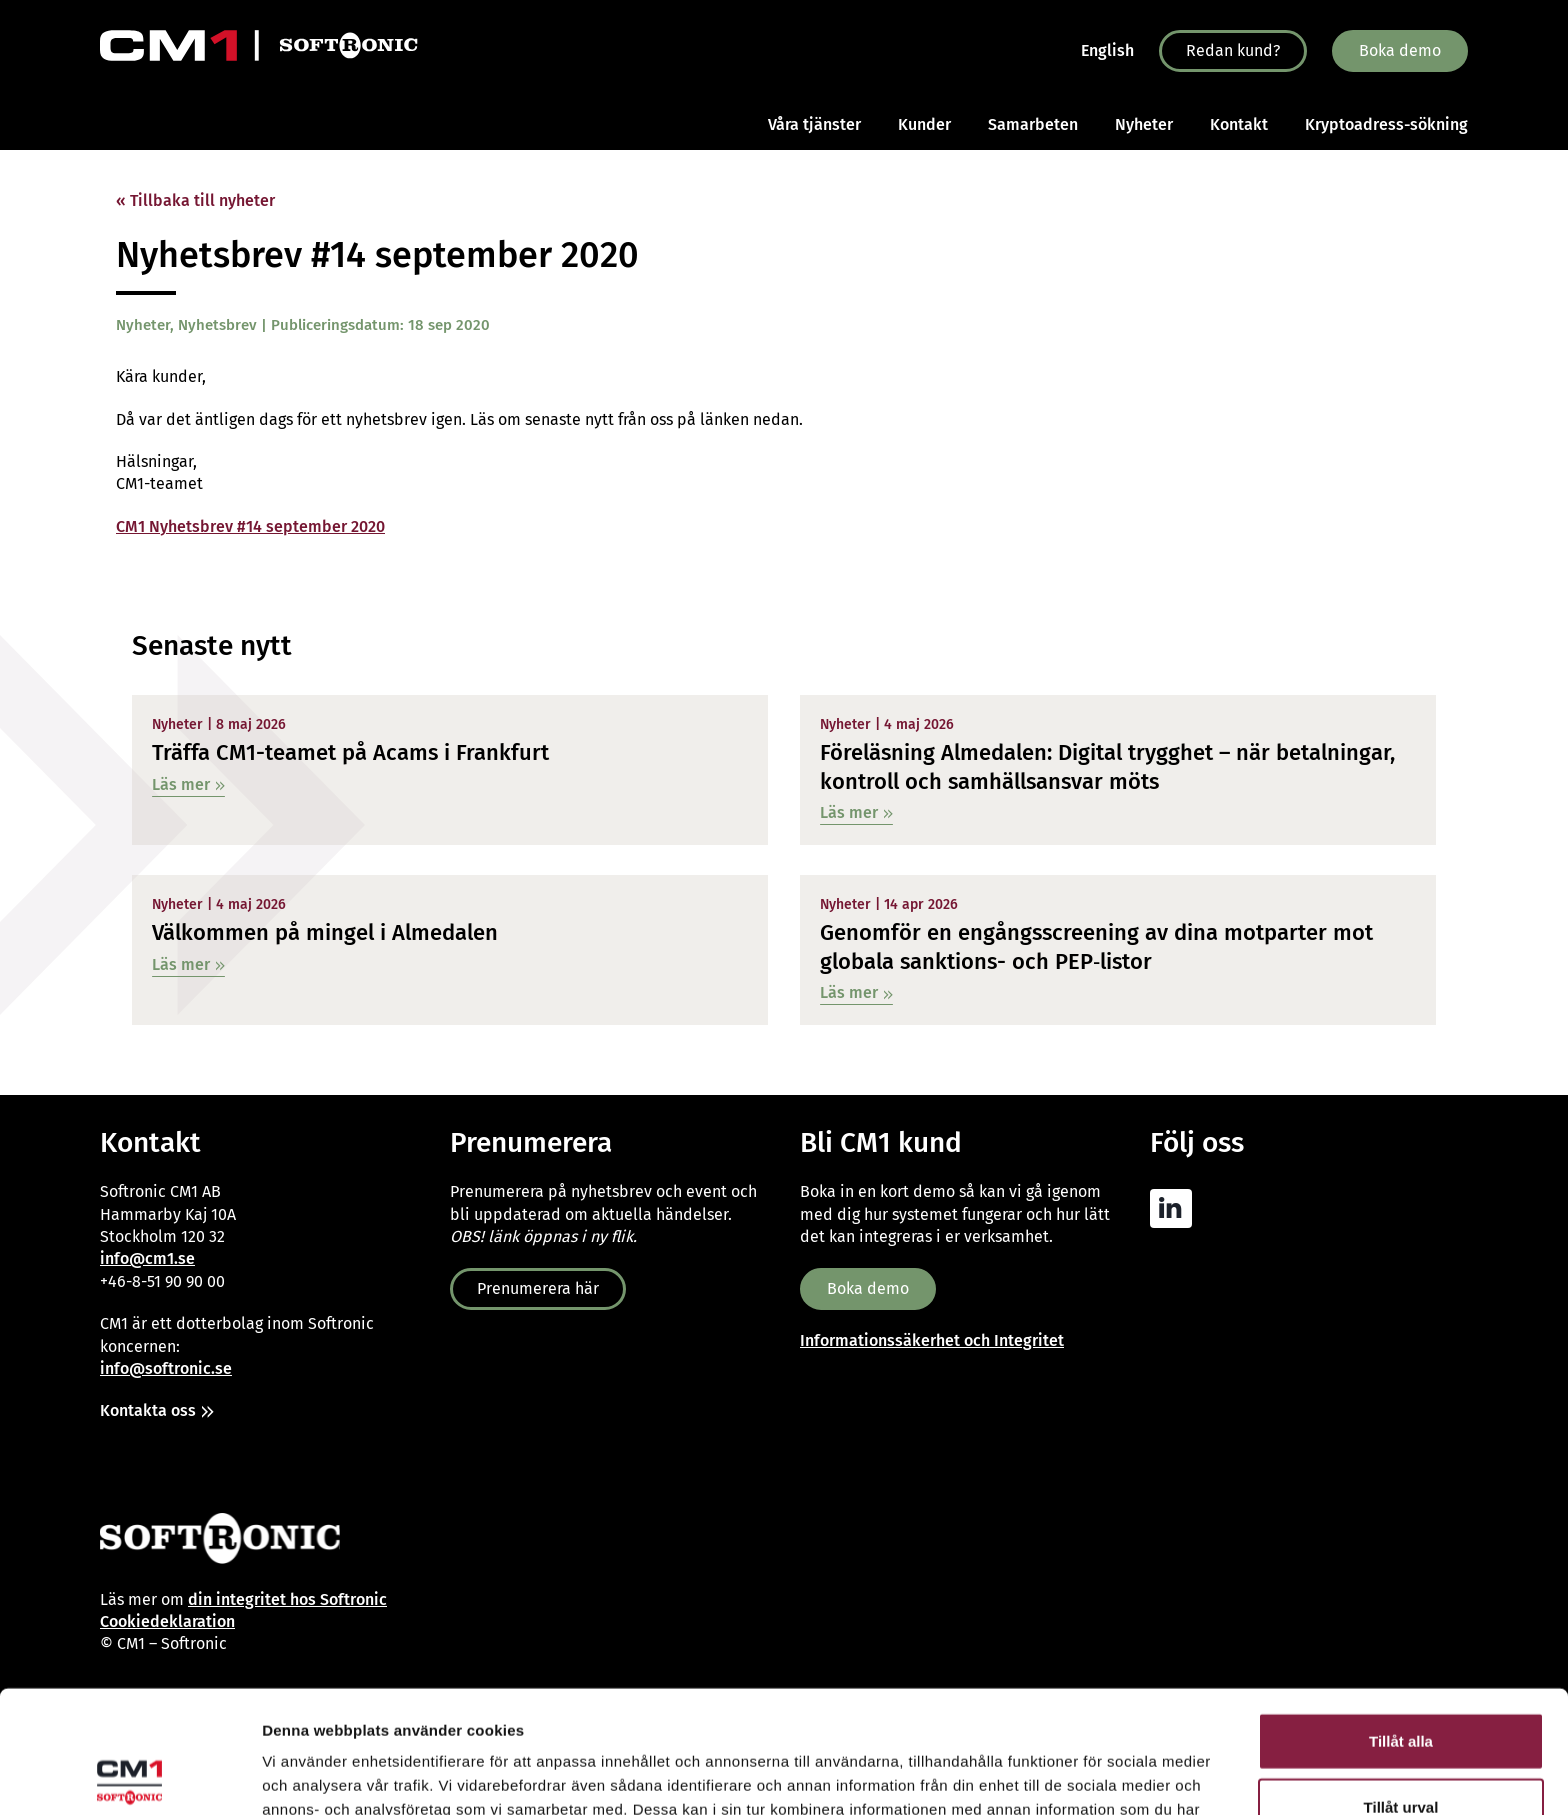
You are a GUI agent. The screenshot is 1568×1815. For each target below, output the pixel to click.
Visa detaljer (1086, 1775)
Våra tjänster (814, 124)
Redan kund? (1233, 50)
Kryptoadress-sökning (1386, 124)
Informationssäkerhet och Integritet (932, 1340)
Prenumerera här (538, 1288)
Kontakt (1239, 124)
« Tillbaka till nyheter (195, 200)
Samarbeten (1033, 124)
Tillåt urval (1401, 1684)
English (1107, 50)
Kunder (924, 124)
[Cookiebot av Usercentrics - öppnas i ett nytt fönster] (129, 1776)
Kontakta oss (148, 1410)
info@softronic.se (166, 1368)
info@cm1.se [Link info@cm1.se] (147, 1258)
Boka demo (1400, 50)
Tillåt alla (1401, 1618)
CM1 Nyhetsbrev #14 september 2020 (250, 526)
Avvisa (1401, 1749)
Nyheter (1144, 124)
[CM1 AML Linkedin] (1176, 1209)
